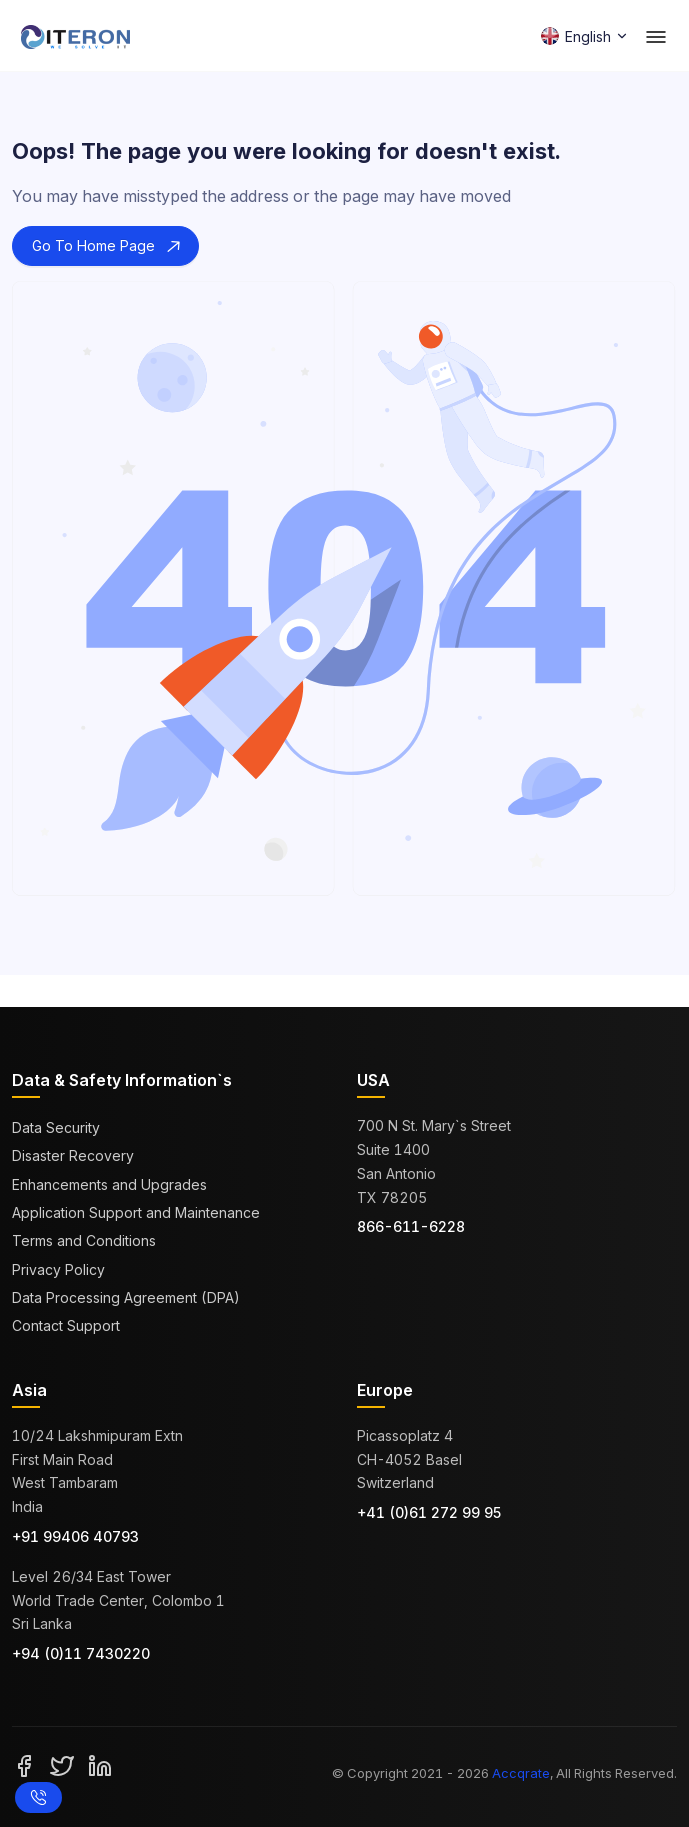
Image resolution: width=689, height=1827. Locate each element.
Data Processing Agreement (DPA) (126, 1297)
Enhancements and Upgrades (109, 1184)
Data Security (56, 1127)
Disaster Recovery (73, 1155)
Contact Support (66, 1325)
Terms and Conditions (84, 1240)
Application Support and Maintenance (136, 1212)
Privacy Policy (58, 1269)
